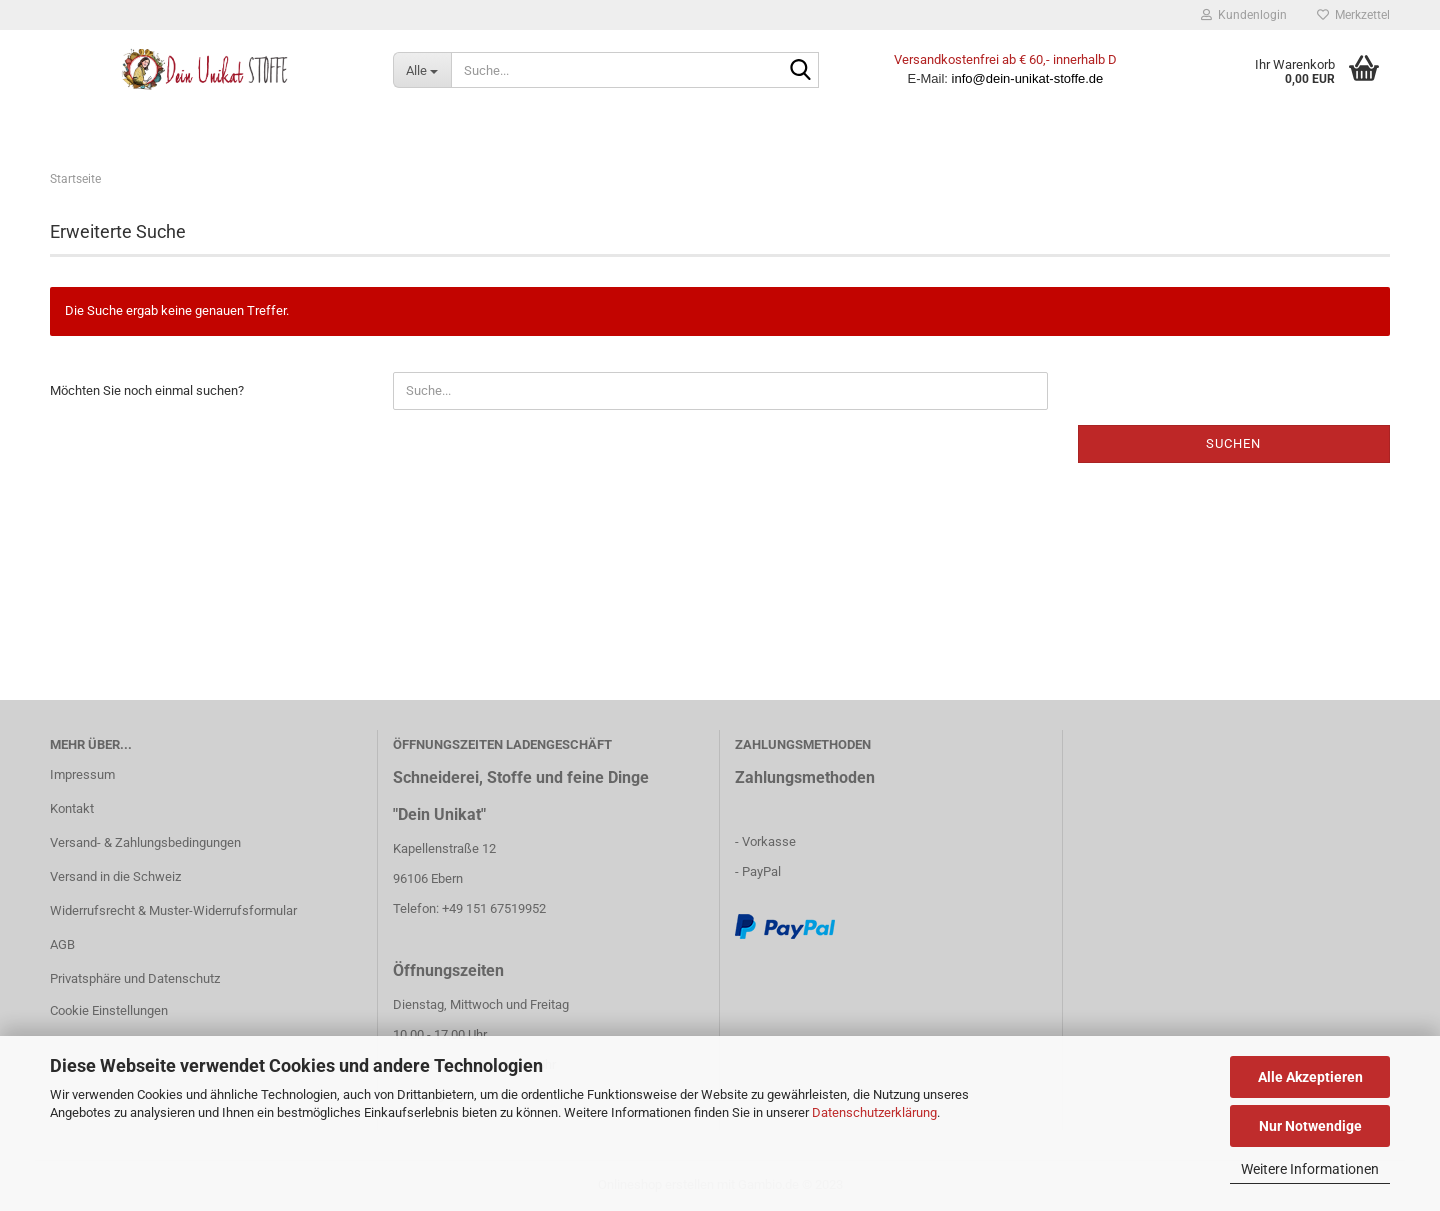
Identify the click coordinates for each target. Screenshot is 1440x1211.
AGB (62, 944)
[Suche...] (422, 70)
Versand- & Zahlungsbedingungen (145, 842)
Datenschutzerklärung (874, 1112)
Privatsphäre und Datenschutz (135, 978)
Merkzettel (1353, 15)
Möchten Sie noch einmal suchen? (147, 390)
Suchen (1233, 443)
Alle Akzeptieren (1310, 1077)
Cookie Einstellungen (109, 1010)
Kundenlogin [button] (1244, 15)
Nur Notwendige (1310, 1126)
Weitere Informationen (1310, 1169)
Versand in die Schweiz (115, 876)
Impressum (82, 774)
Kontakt (72, 808)
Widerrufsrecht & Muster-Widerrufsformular (173, 910)
